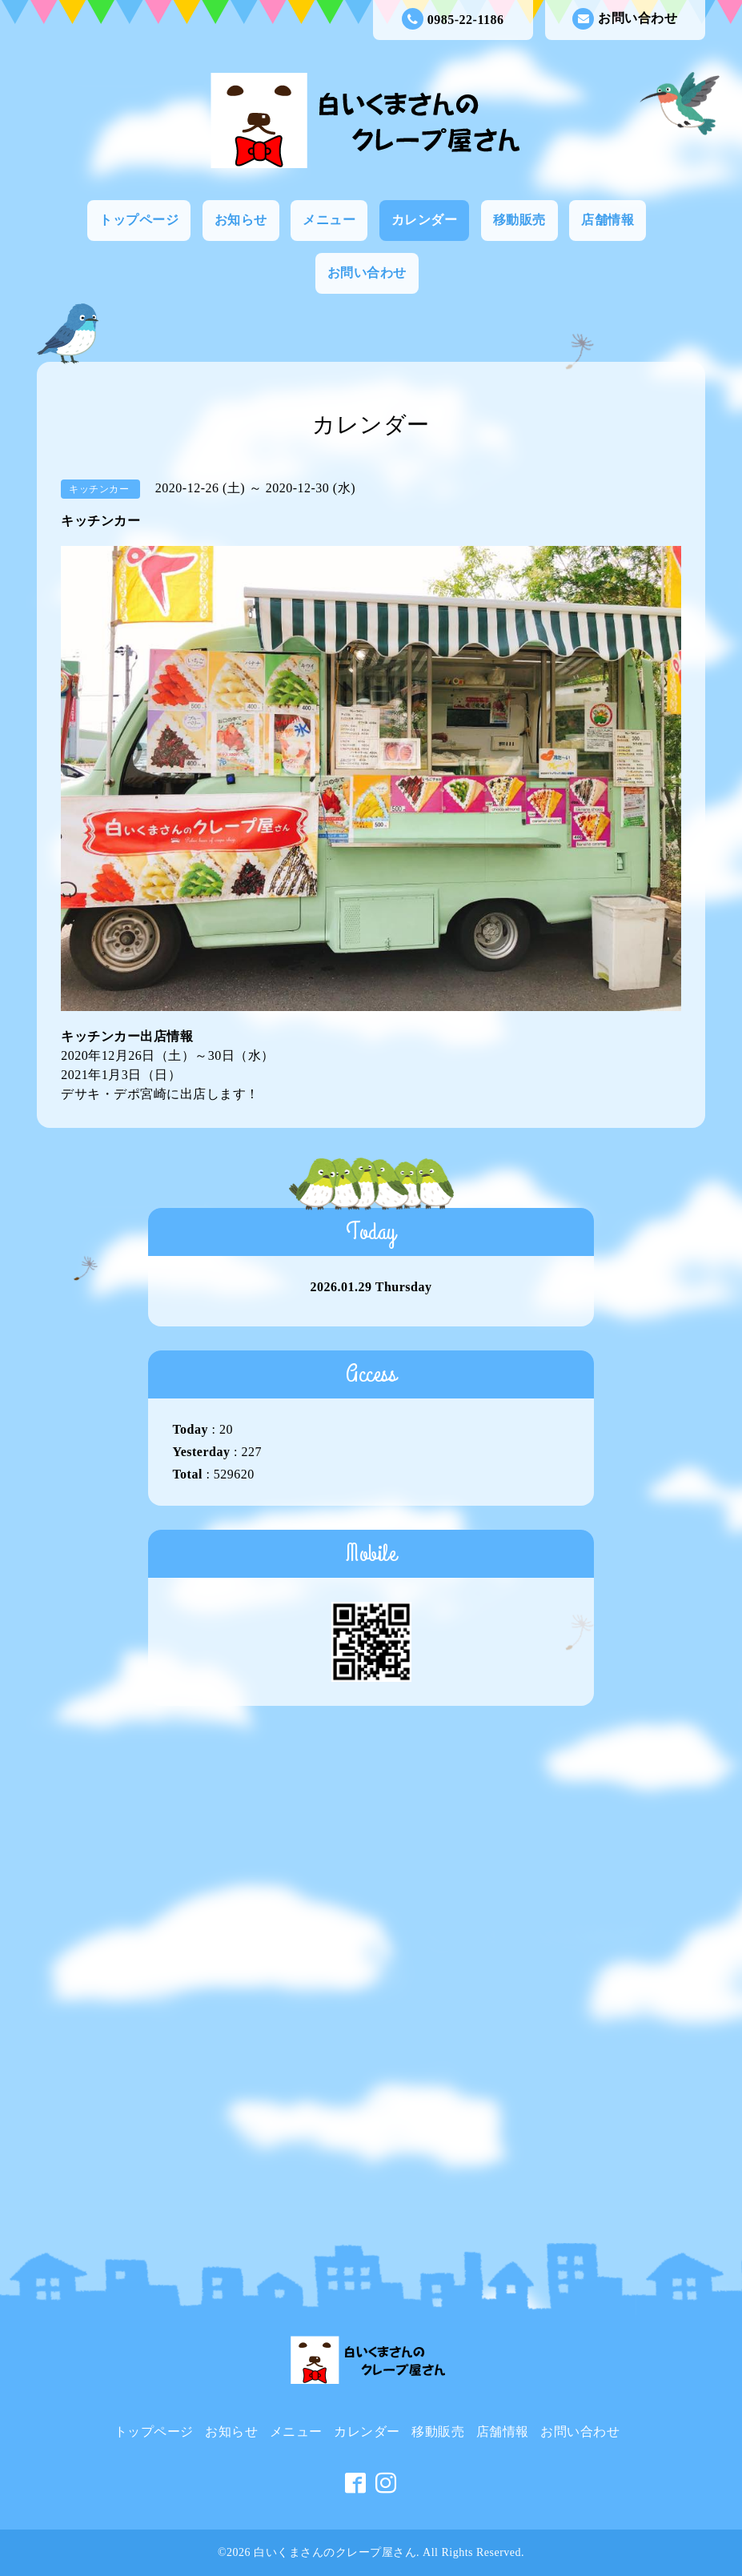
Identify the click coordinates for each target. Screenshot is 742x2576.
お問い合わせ (624, 19)
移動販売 (519, 220)
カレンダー (424, 220)
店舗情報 (607, 220)
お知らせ (241, 220)
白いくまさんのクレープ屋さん (335, 2552)
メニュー (329, 220)
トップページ (138, 220)
